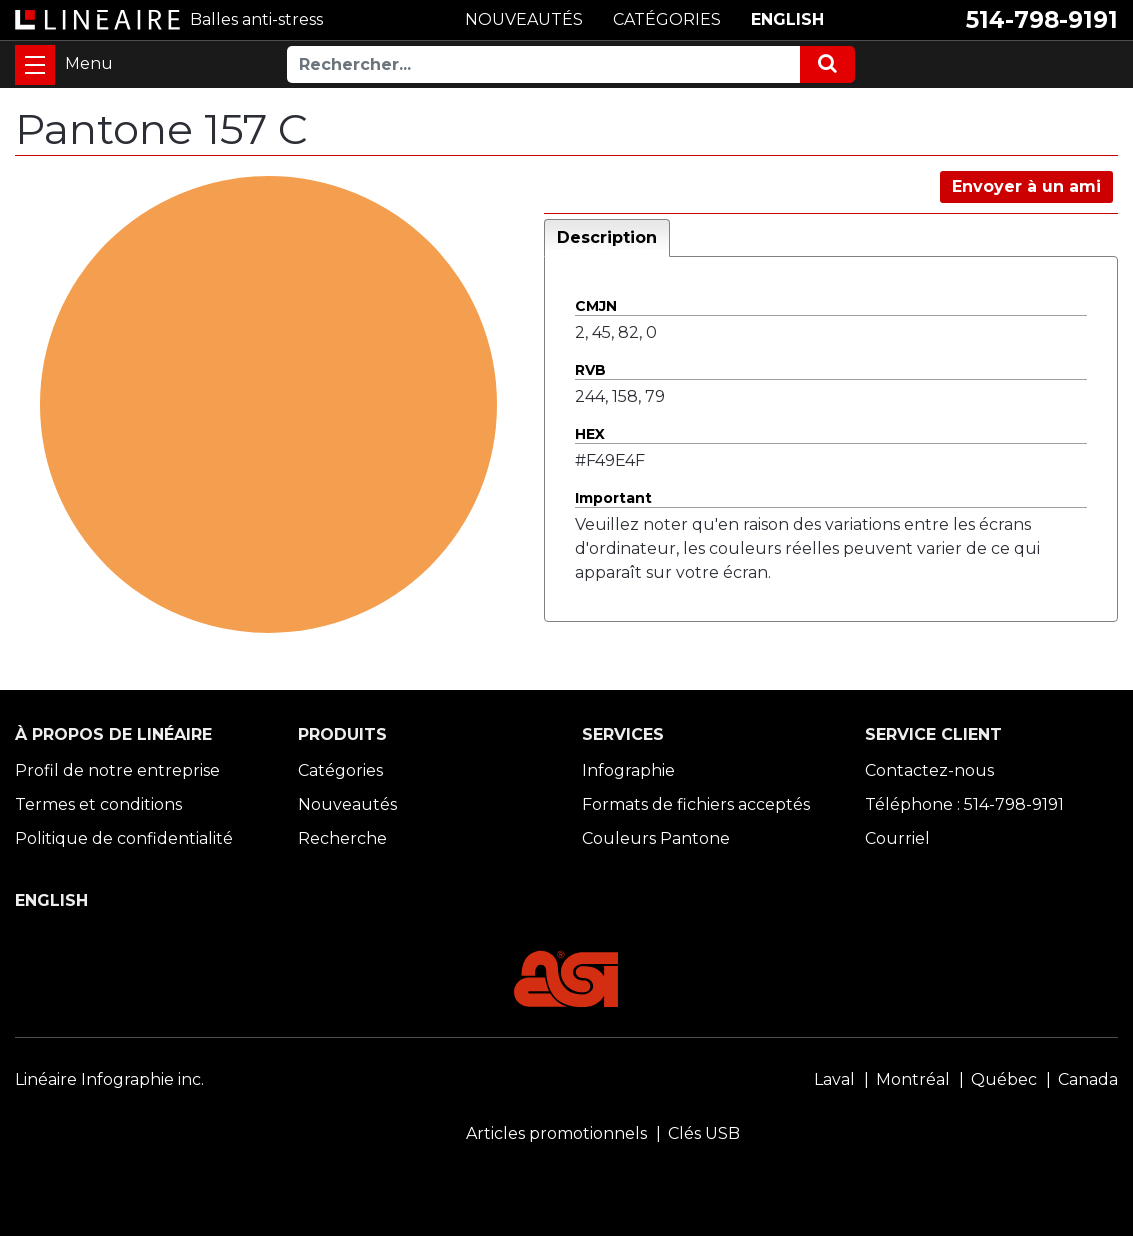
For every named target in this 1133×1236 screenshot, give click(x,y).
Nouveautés (347, 804)
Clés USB (704, 1133)
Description (607, 237)
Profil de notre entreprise (117, 770)
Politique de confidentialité (124, 838)
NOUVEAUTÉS (524, 19)
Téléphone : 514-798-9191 (964, 804)
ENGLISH (787, 19)
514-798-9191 (1042, 20)
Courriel (897, 838)
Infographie (628, 770)
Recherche (342, 838)
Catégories (340, 770)
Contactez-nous (929, 770)
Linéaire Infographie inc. (109, 1079)
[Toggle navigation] (35, 65)
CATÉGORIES (667, 19)
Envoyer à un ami (1026, 186)
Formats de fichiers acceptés (696, 804)
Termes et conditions (98, 804)
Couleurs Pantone (656, 838)
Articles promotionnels (556, 1133)
